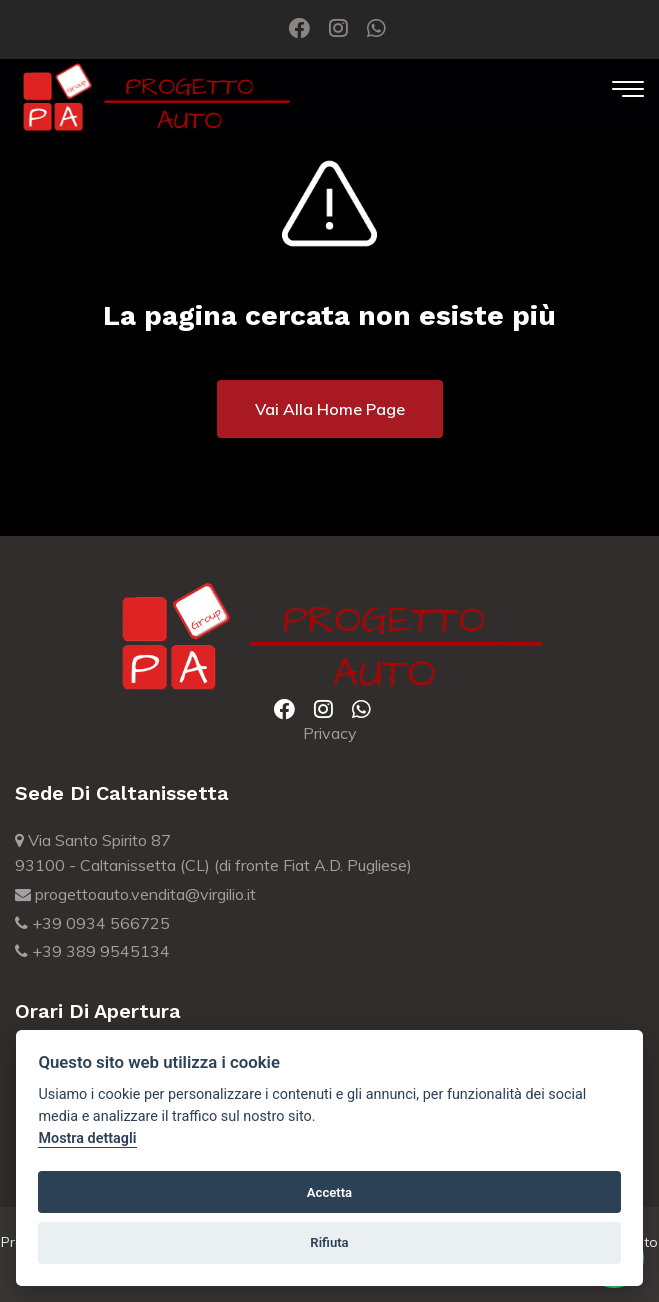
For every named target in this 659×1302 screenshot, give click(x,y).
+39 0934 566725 (92, 923)
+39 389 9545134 (92, 951)
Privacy (330, 733)
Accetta (329, 1192)
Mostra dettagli (87, 1138)
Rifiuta (329, 1242)
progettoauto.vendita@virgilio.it (135, 894)
